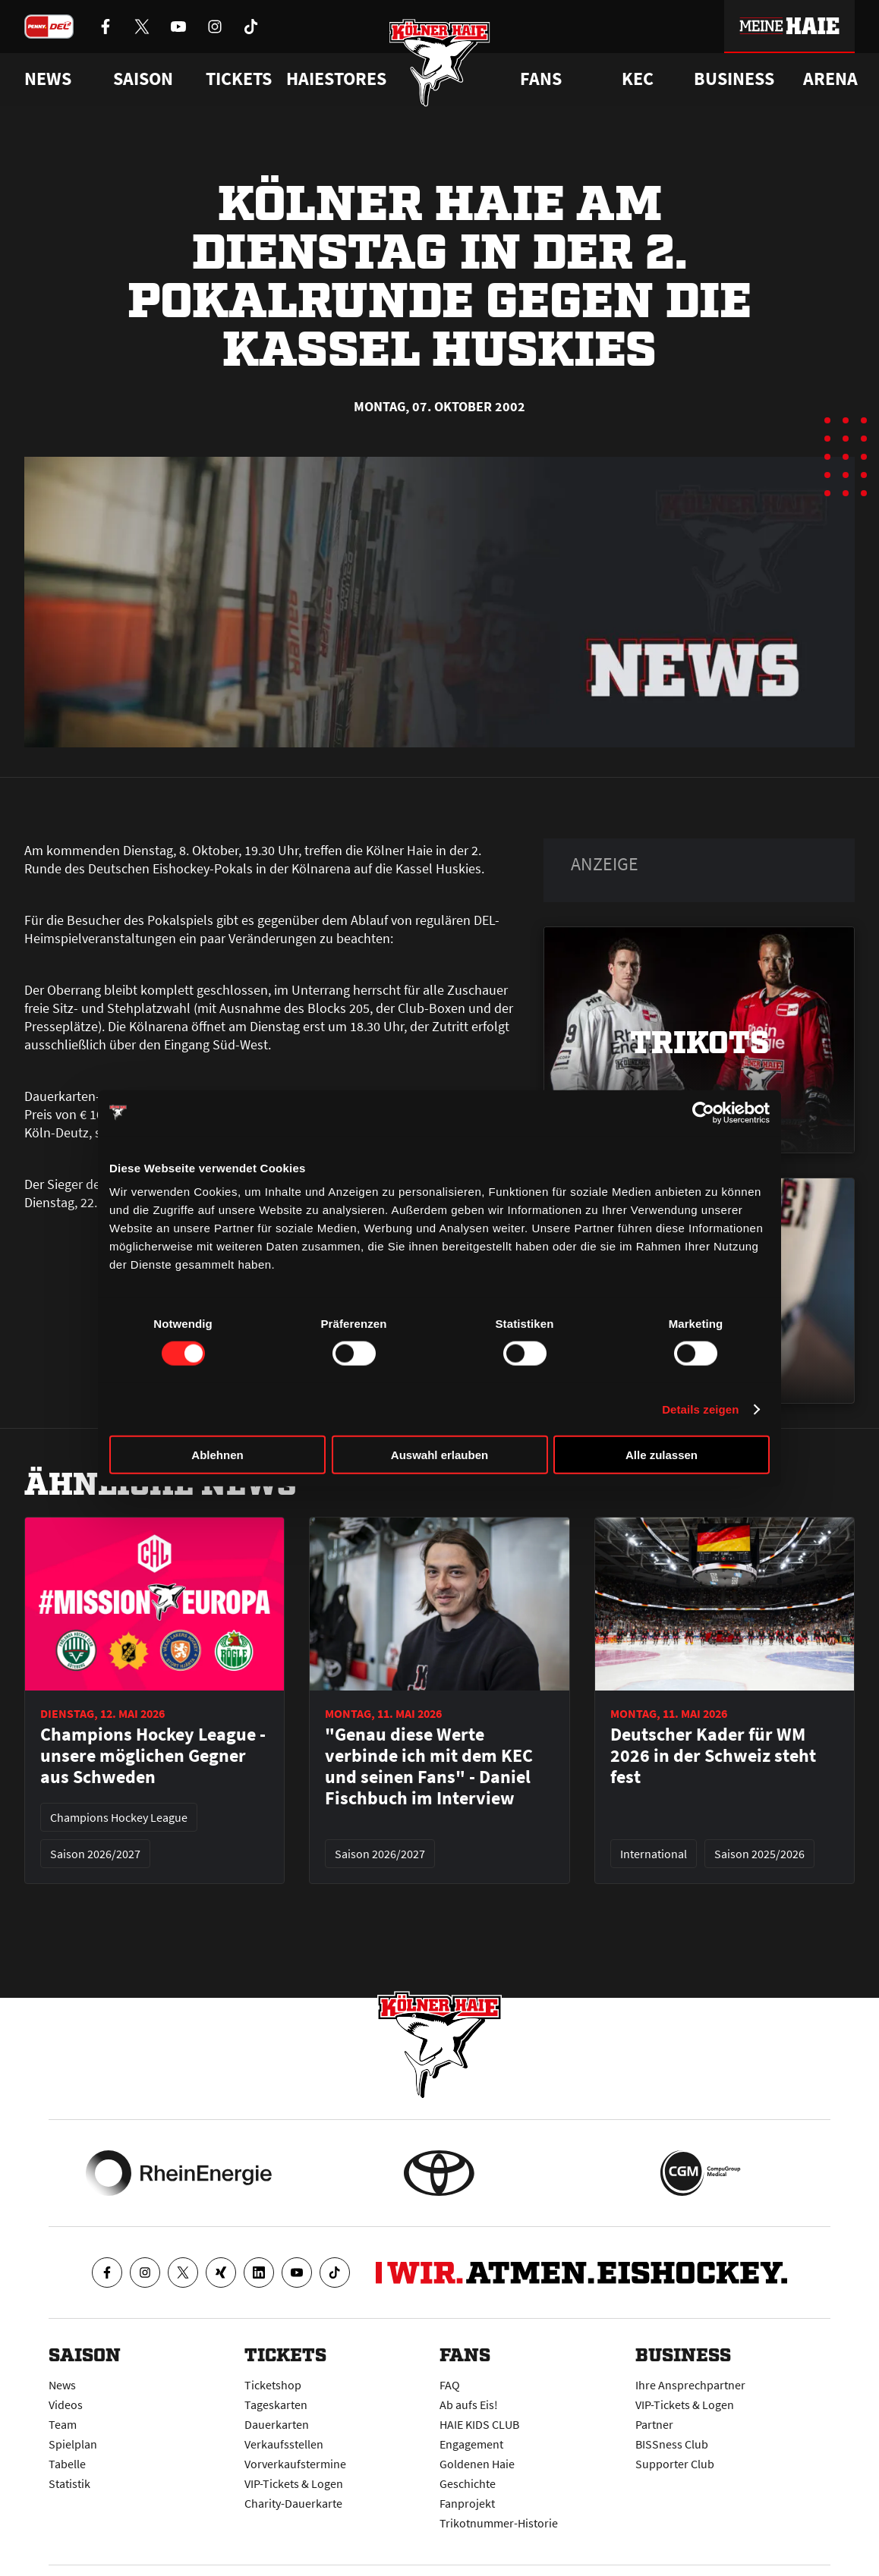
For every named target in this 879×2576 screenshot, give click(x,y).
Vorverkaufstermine (295, 2463)
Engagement (471, 2444)
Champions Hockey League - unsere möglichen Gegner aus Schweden (153, 1756)
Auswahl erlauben (439, 1454)
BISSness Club (671, 2444)
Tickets (239, 79)
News (62, 2384)
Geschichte (468, 2483)
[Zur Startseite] (439, 62)
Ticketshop (272, 2384)
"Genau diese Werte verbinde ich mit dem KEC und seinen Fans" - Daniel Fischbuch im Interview (429, 1766)
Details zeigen (700, 1408)
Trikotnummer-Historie (499, 2522)
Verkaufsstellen (283, 2444)
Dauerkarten (276, 2424)
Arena (830, 79)
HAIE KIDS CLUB (479, 2424)
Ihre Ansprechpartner (690, 2384)
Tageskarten (275, 2404)
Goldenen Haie (477, 2463)
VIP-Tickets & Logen (293, 2483)
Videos (66, 2404)
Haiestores (336, 79)
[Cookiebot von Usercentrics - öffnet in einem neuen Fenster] (703, 1112)
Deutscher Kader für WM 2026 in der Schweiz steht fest (713, 1756)
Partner (654, 2424)
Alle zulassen (661, 1454)
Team (63, 2424)
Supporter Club (674, 2463)
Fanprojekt (467, 2503)
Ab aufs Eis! (469, 2404)
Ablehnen (217, 1454)
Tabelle (67, 2463)
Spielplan (73, 2444)
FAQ (450, 2384)
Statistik (69, 2483)
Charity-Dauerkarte (293, 2503)
